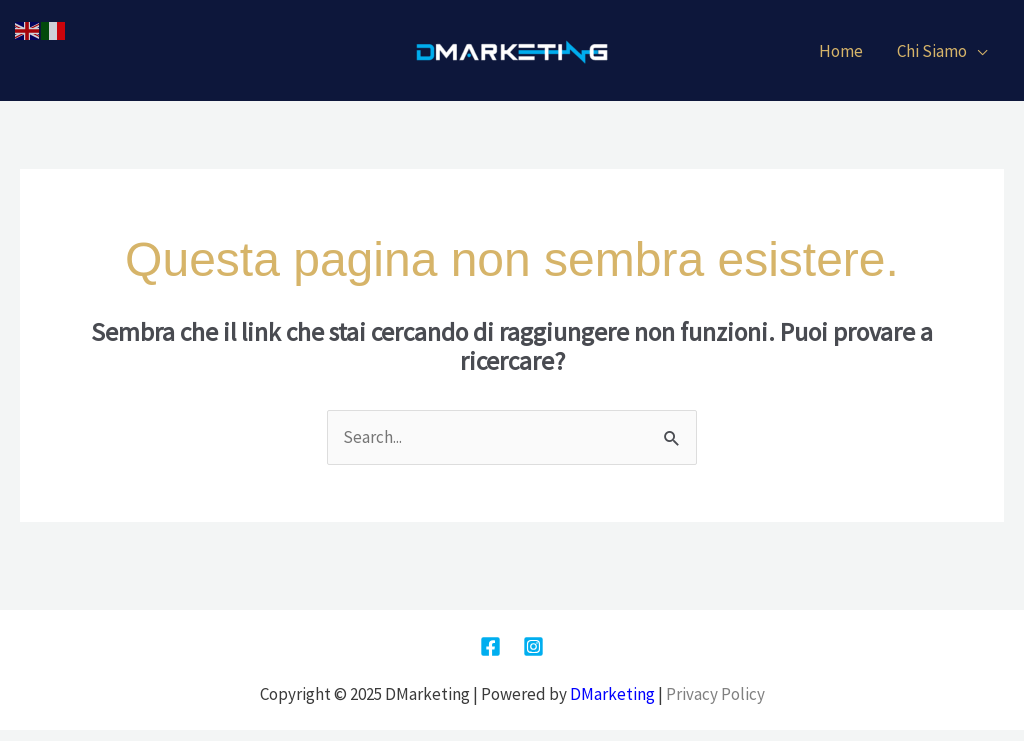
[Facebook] (490, 646)
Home (841, 51)
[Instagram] (533, 646)
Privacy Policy (715, 694)
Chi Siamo (932, 51)
